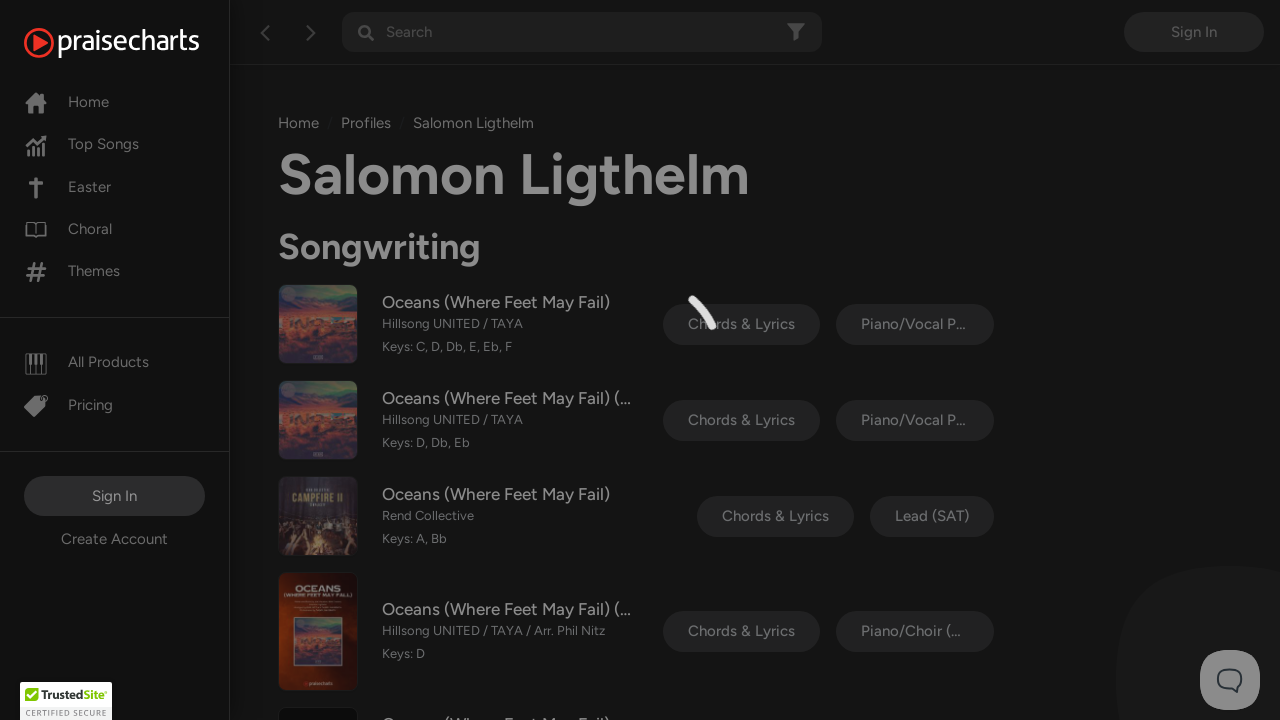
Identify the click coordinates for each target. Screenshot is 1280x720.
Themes (72, 271)
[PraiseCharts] (136, 43)
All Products (86, 362)
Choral (68, 229)
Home (66, 102)
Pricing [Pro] (68, 405)
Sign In (114, 496)
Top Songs (81, 144)
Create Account (114, 539)
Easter (67, 187)
